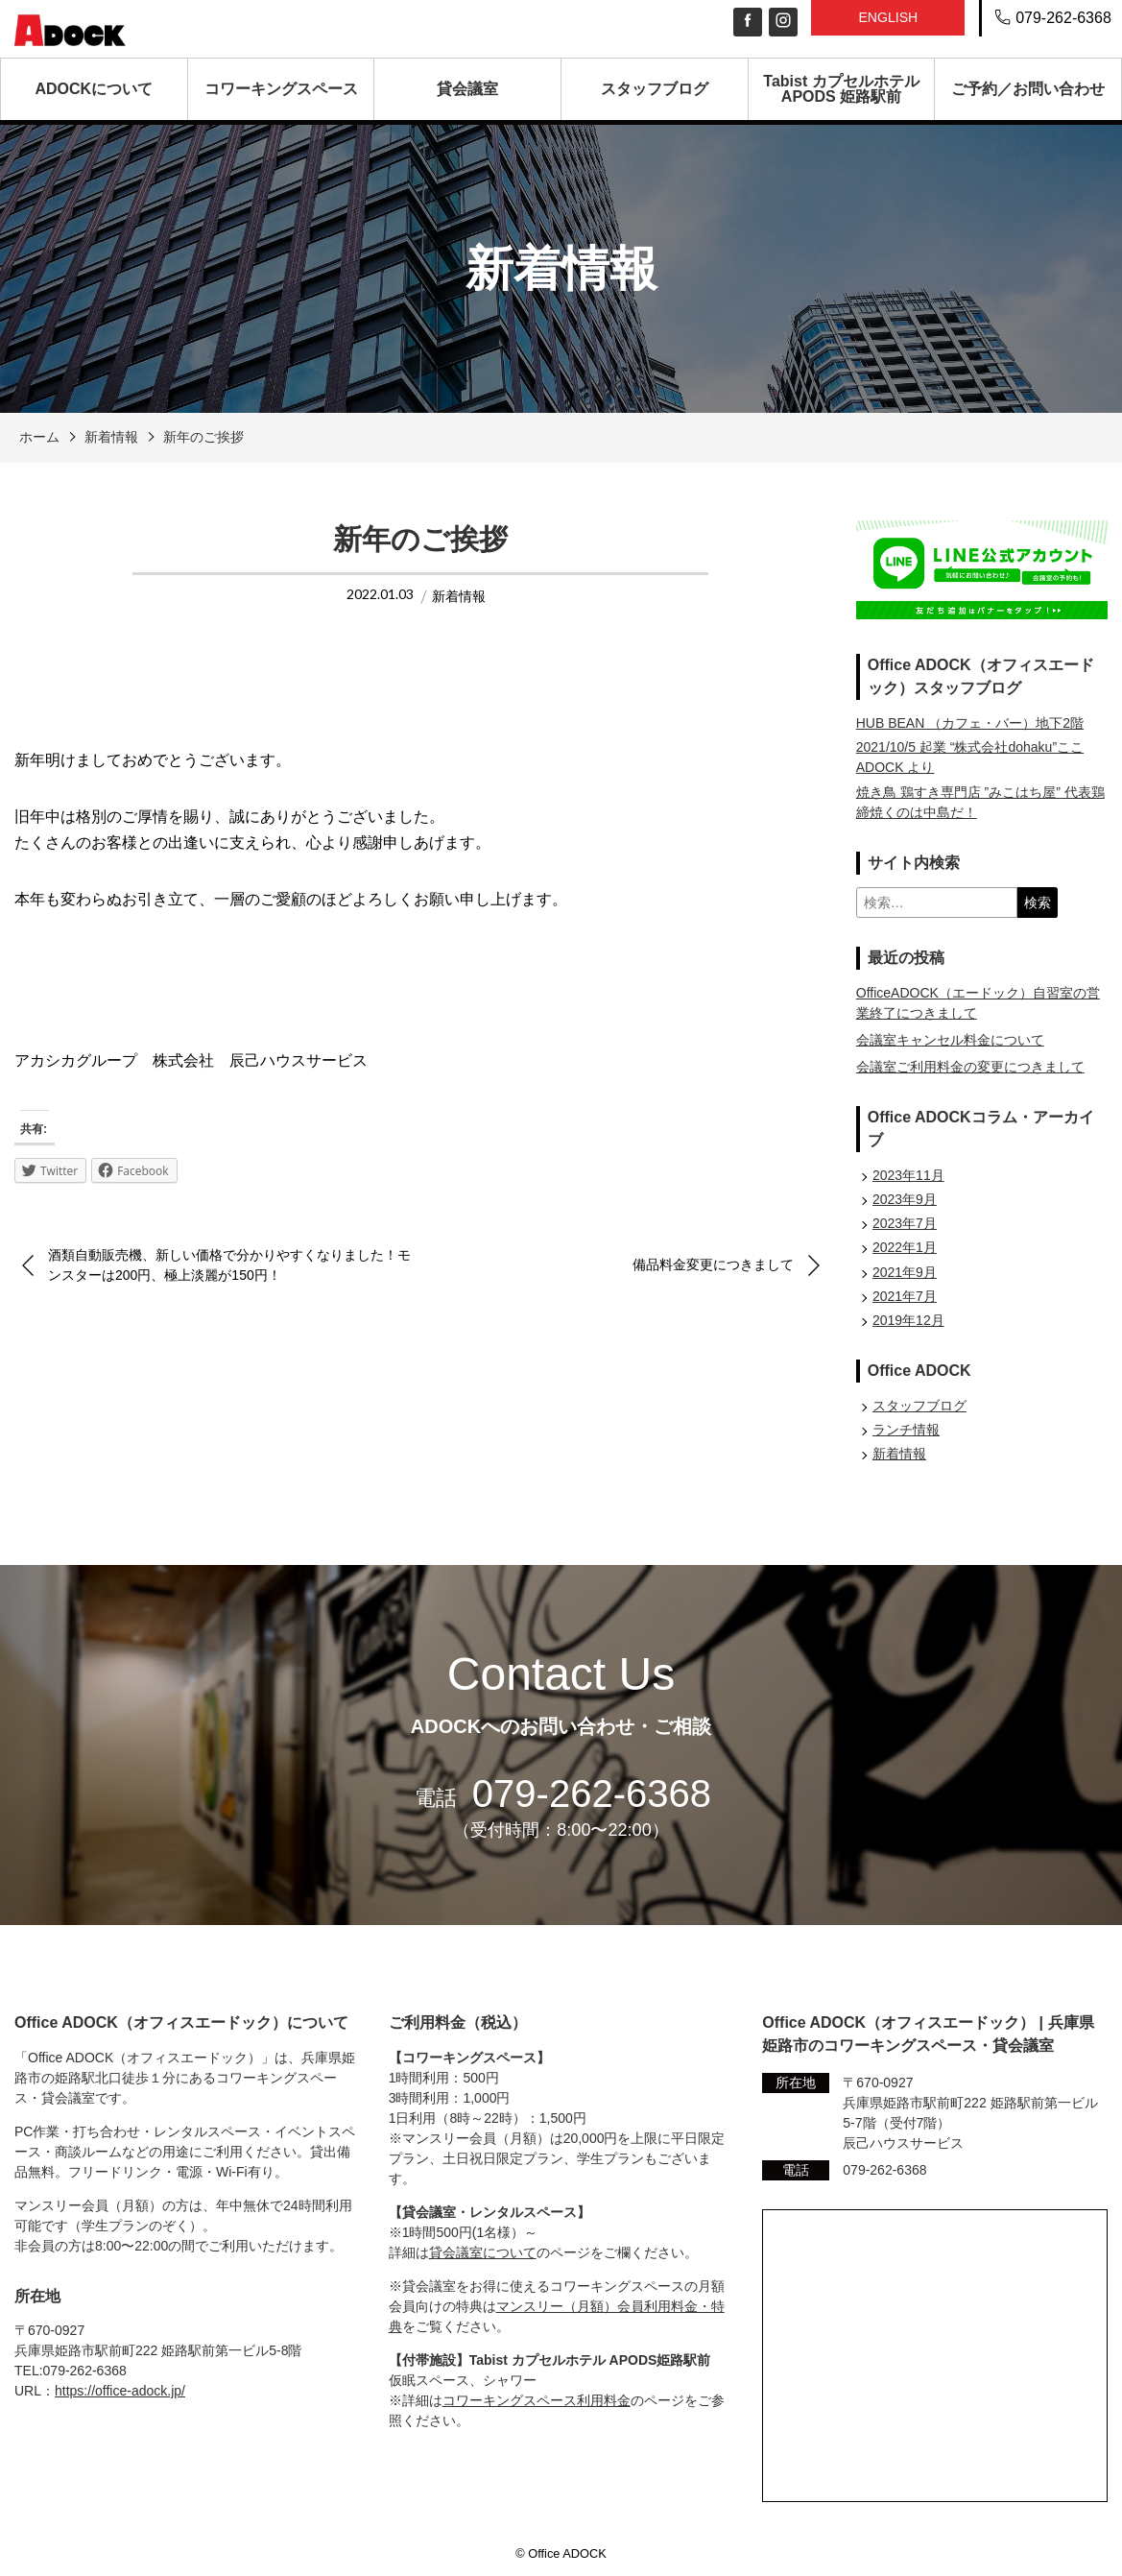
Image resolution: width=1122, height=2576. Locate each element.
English (888, 17)
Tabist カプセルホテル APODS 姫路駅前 (841, 89)
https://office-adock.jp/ (120, 2390)
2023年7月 (904, 1223)
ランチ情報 (906, 1429)
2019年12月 (908, 1320)
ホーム (39, 437)
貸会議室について (483, 2252)
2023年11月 (908, 1175)
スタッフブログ (654, 89)
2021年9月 (904, 1272)
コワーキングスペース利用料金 (536, 2400)
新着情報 (111, 437)
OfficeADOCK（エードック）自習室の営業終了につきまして (978, 1003)
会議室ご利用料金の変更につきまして (970, 1066)
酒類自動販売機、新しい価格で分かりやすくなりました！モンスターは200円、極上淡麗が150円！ (229, 1265)
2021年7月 (904, 1296)
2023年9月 (904, 1199)
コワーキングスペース (281, 89)
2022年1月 (904, 1247)
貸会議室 (467, 89)
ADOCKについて (95, 89)
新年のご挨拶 (203, 437)
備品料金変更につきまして (713, 1264)
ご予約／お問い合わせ (1028, 89)
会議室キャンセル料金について (950, 1039)
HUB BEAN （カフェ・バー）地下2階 (970, 723)
